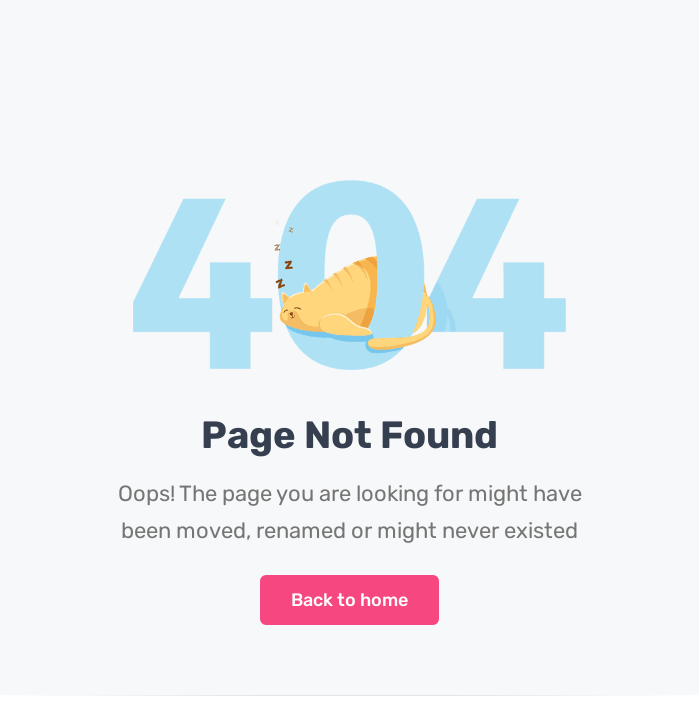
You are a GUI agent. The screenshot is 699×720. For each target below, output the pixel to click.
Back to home (349, 600)
